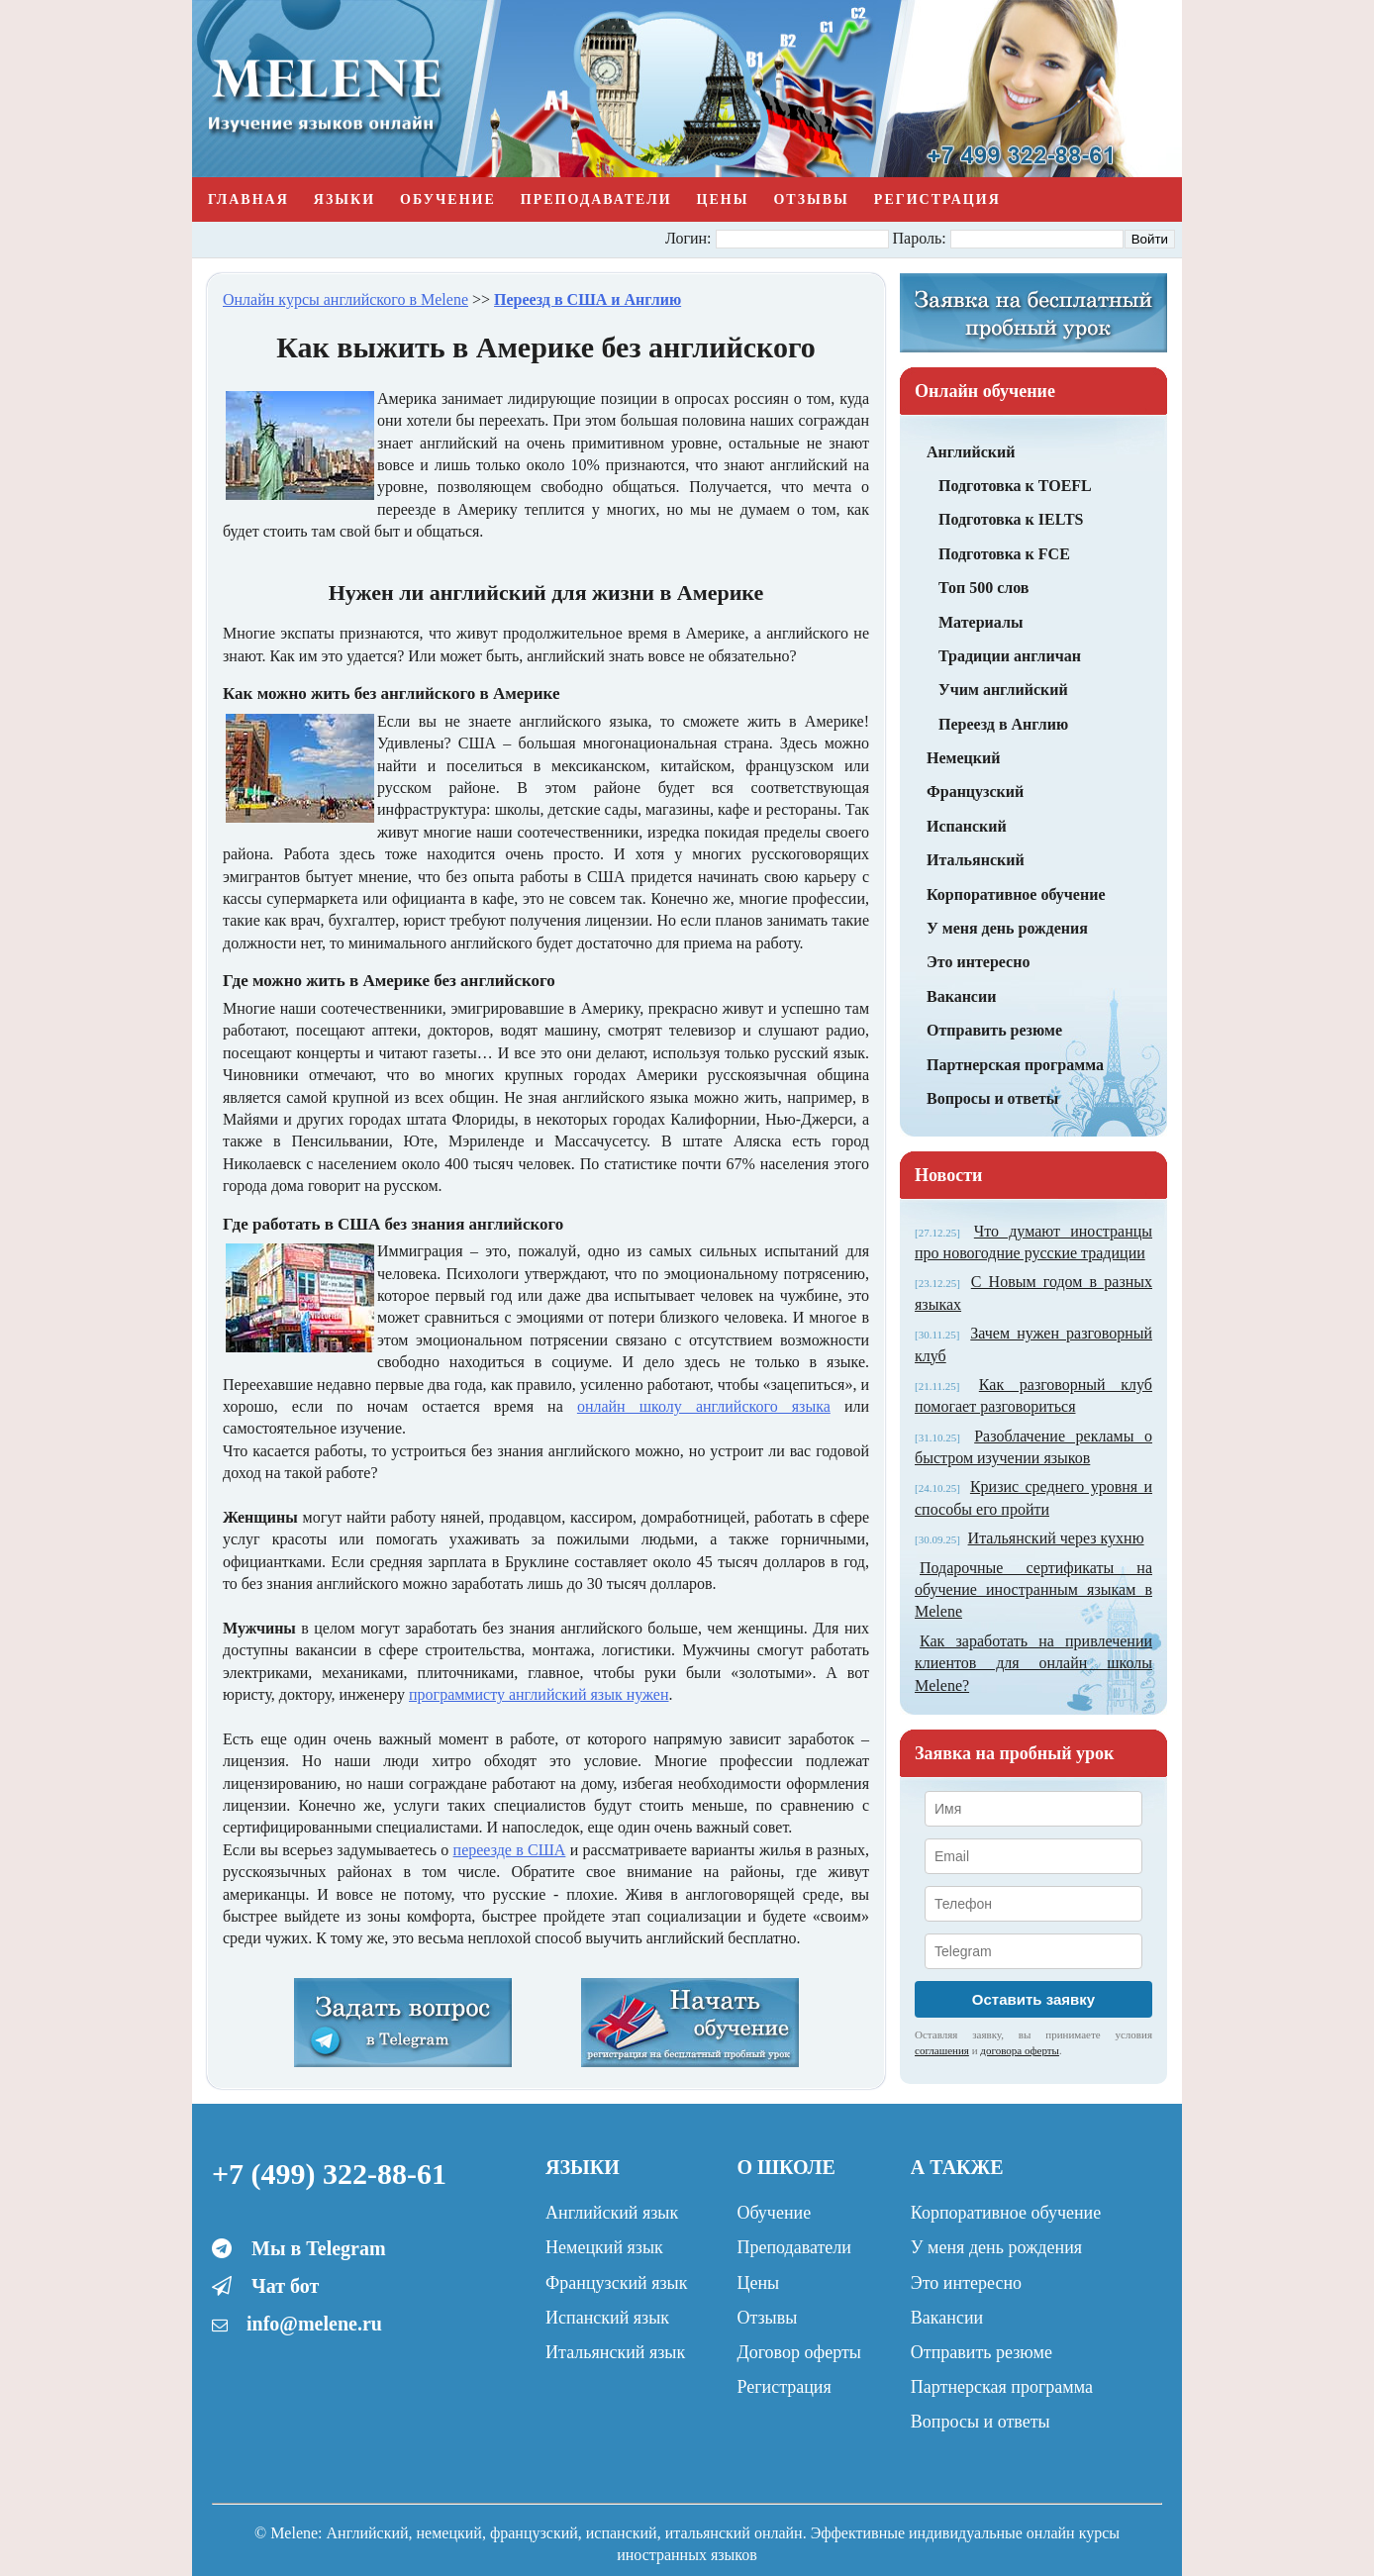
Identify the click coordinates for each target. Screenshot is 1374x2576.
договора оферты (1019, 2050)
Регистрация (937, 199)
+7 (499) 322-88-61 (329, 2173)
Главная (248, 199)
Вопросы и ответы (992, 1098)
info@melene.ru (314, 2323)
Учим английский (1003, 689)
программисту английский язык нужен (539, 1694)
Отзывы (810, 199)
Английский (971, 452)
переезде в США (509, 1849)
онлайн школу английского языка (704, 1406)
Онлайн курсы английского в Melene (345, 299)
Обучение (448, 199)
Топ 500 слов (984, 587)
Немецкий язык (604, 2247)
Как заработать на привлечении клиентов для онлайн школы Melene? (1033, 1663)
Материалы (980, 622)
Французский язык (616, 2283)
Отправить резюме (994, 1030)
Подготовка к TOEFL (1015, 485)
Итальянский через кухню (1056, 1538)
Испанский (967, 826)
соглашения (942, 2050)
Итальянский (976, 859)
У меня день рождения (1007, 928)
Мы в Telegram (318, 2248)
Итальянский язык (615, 2352)
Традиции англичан (1009, 655)
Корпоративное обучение (1016, 894)
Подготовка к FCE (1004, 553)
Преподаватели (596, 199)
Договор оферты (798, 2352)
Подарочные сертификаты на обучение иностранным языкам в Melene (1033, 1590)
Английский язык (611, 2213)
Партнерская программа (1015, 1064)
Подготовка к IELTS (1011, 519)
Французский (975, 791)
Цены (723, 199)
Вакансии (961, 996)
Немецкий (963, 757)
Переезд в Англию (1003, 724)
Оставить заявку (1033, 1999)
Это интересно (978, 961)
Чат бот (285, 2286)
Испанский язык (607, 2318)
